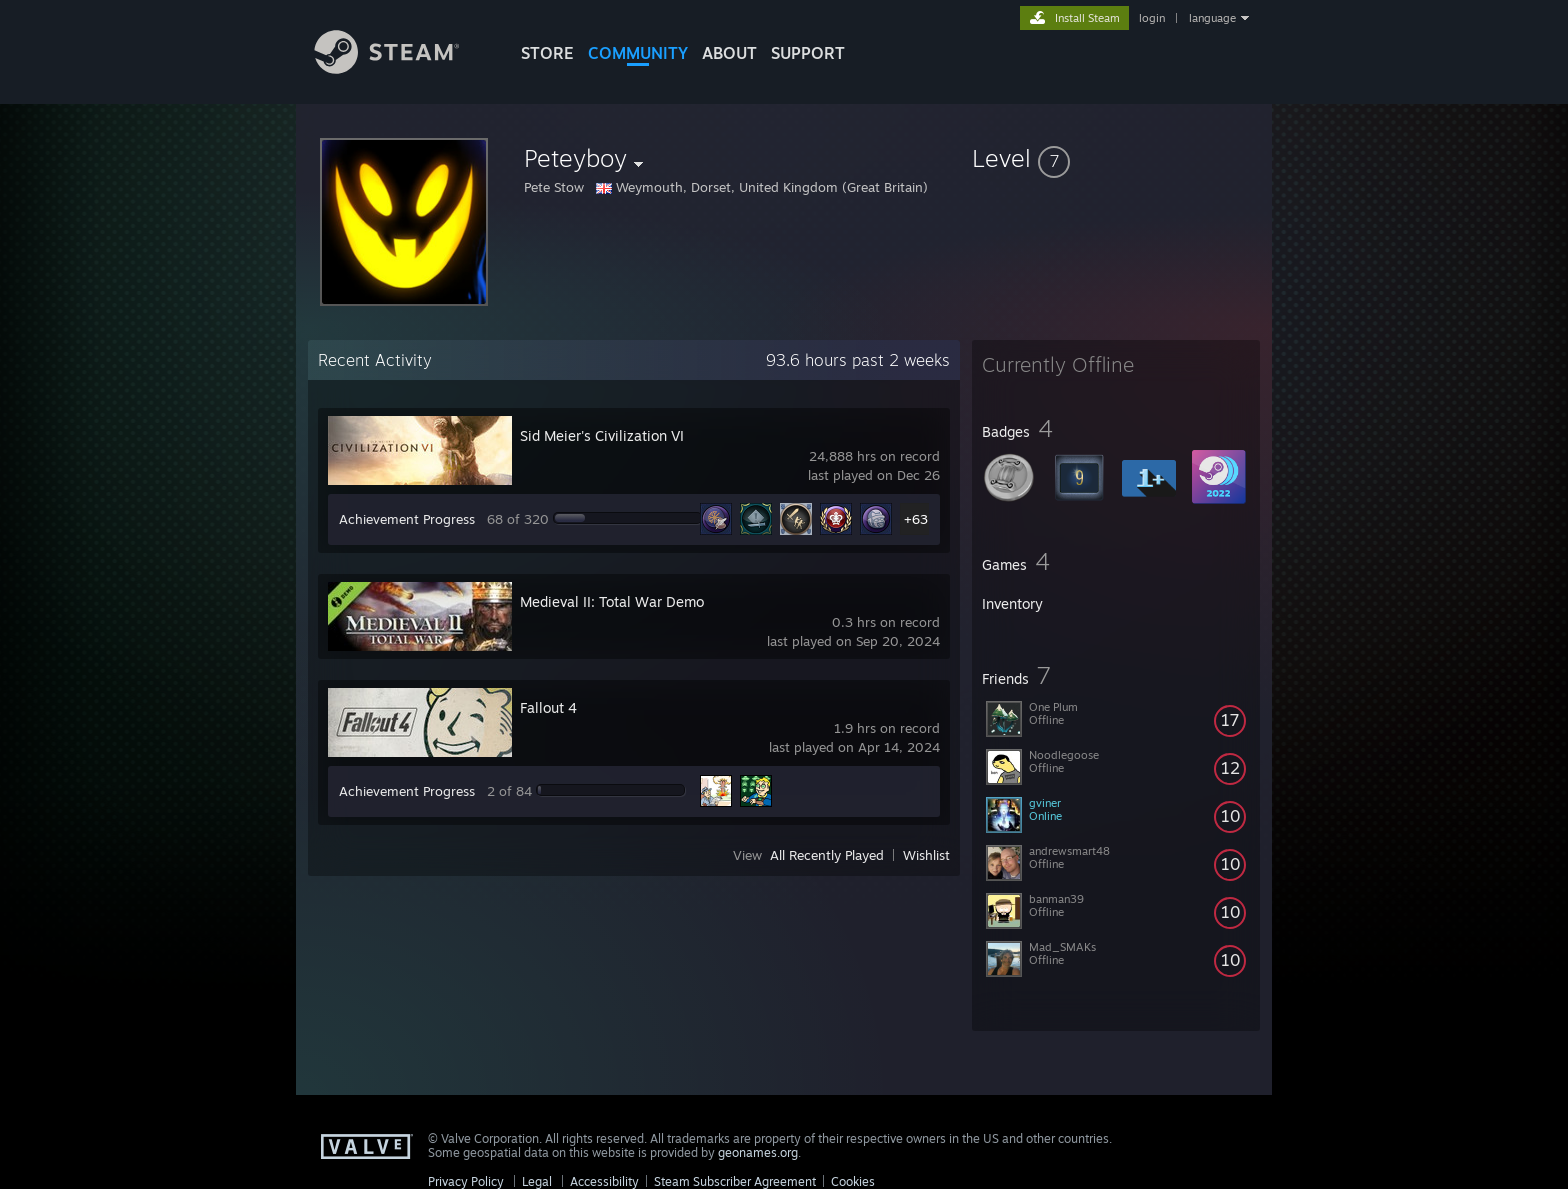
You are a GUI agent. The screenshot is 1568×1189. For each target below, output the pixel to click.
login (1152, 18)
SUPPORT (808, 53)
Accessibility (604, 1181)
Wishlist (926, 855)
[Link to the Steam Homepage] (402, 68)
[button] (1116, 158)
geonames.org (758, 1152)
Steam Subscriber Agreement (735, 1181)
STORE (547, 53)
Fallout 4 (548, 707)
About (729, 53)
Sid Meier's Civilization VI (602, 435)
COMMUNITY (638, 53)
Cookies (853, 1181)
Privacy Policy (466, 1181)
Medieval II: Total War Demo (612, 601)
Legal (537, 1181)
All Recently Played (827, 855)
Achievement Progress (407, 519)
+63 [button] (916, 519)
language (1212, 18)
